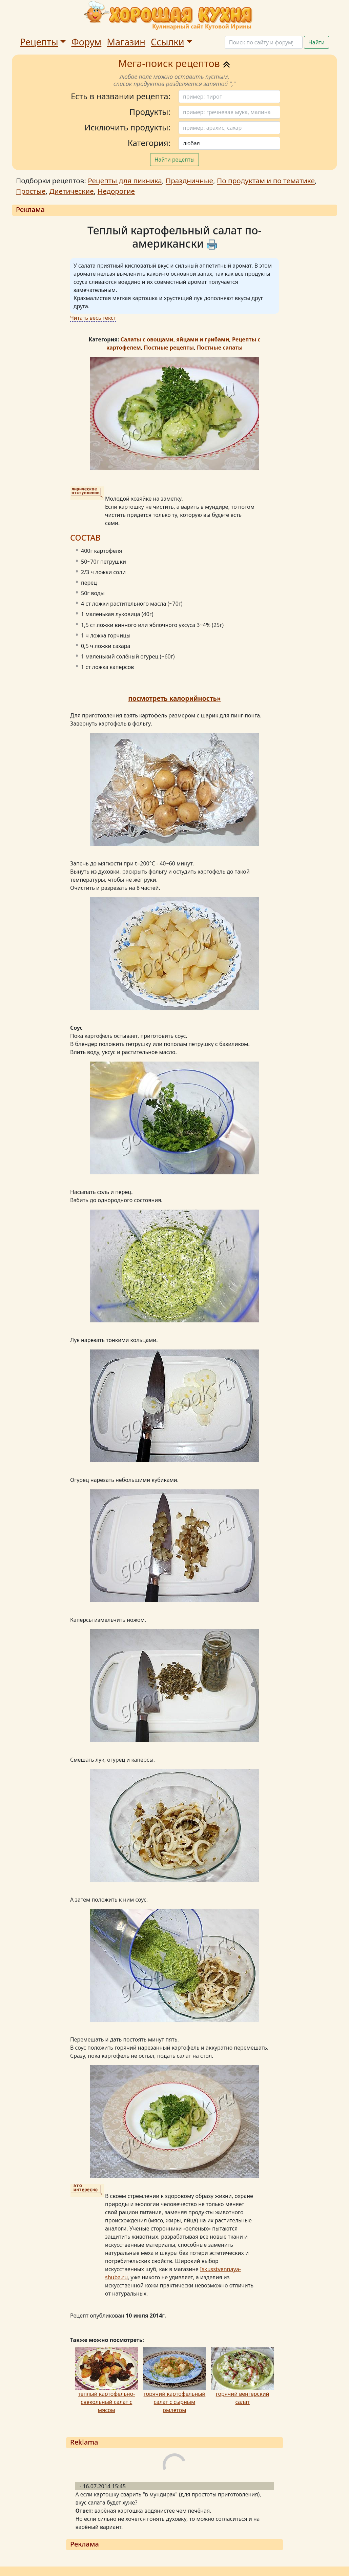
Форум (86, 42)
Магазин (126, 42)
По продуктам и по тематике (266, 180)
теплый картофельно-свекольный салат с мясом (106, 2402)
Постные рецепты (169, 347)
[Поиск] (264, 42)
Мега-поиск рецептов (174, 63)
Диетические (71, 191)
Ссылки (167, 42)
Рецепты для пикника (125, 180)
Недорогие (116, 191)
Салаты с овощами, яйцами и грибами (175, 339)
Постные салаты (220, 347)
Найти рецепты (175, 159)
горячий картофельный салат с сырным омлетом (175, 2402)
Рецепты (39, 42)
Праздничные (189, 180)
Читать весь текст (93, 317)
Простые (30, 191)
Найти (316, 42)
